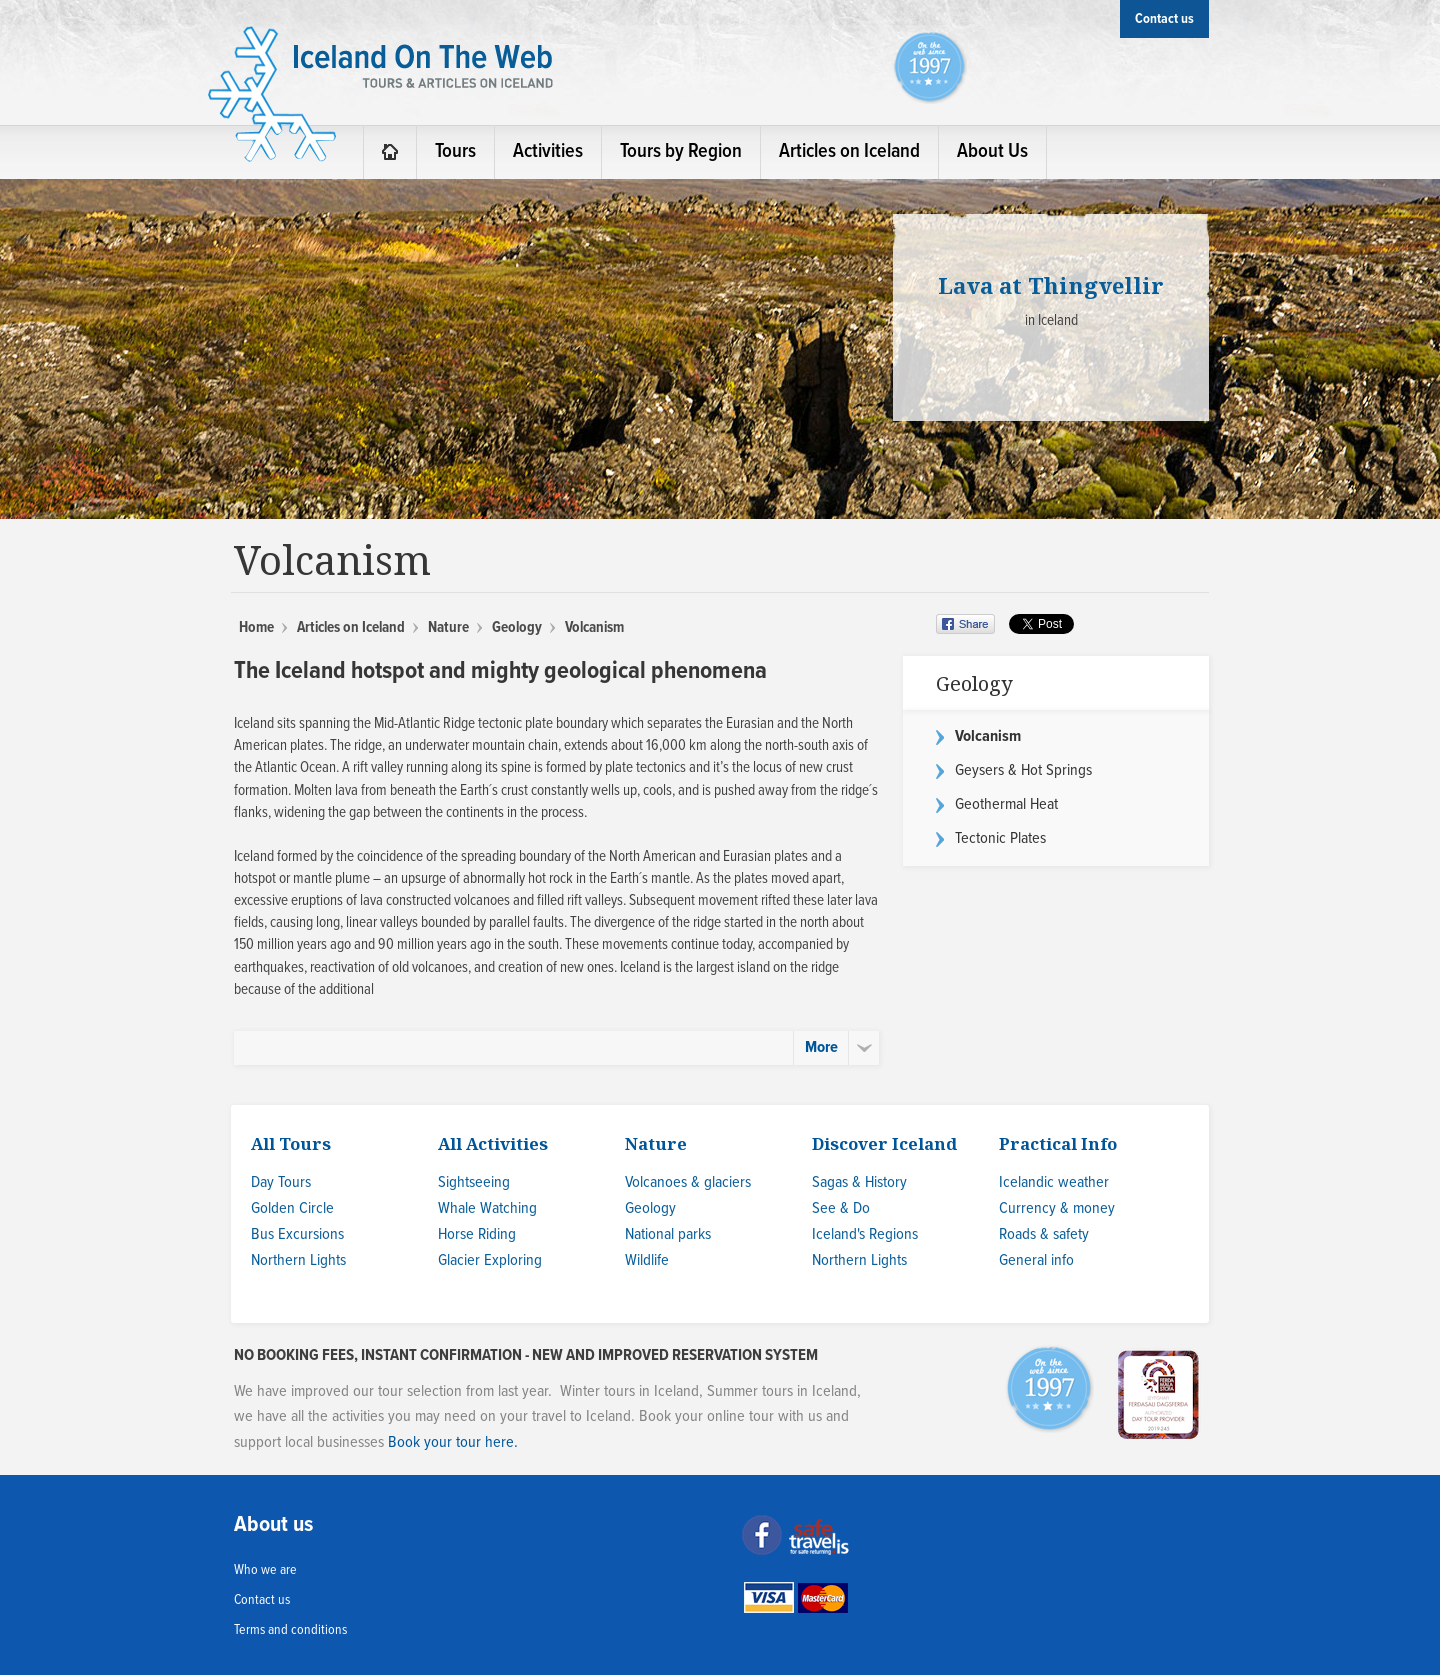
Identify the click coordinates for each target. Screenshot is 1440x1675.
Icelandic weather (1054, 1182)
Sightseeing (474, 1182)
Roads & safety (1044, 1234)
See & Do (841, 1208)
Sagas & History (859, 1182)
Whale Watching (487, 1208)
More (821, 1047)
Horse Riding (477, 1234)
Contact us (262, 1600)
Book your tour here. (453, 1442)
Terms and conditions (290, 1630)
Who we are (265, 1570)
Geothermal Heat (1006, 804)
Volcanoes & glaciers (688, 1182)
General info (1036, 1260)
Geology (517, 628)
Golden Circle (292, 1208)
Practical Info (1058, 1143)
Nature (448, 628)
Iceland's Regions (865, 1234)
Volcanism (988, 736)
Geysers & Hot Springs (1023, 770)
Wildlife (647, 1260)
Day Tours (281, 1182)
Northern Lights (298, 1260)
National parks (668, 1234)
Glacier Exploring (490, 1260)
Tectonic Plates (1000, 838)
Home (256, 628)
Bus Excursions (297, 1234)
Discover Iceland (884, 1143)
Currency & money (1057, 1208)
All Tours (291, 1143)
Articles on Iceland (351, 628)
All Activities (493, 1143)
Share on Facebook (967, 624)
